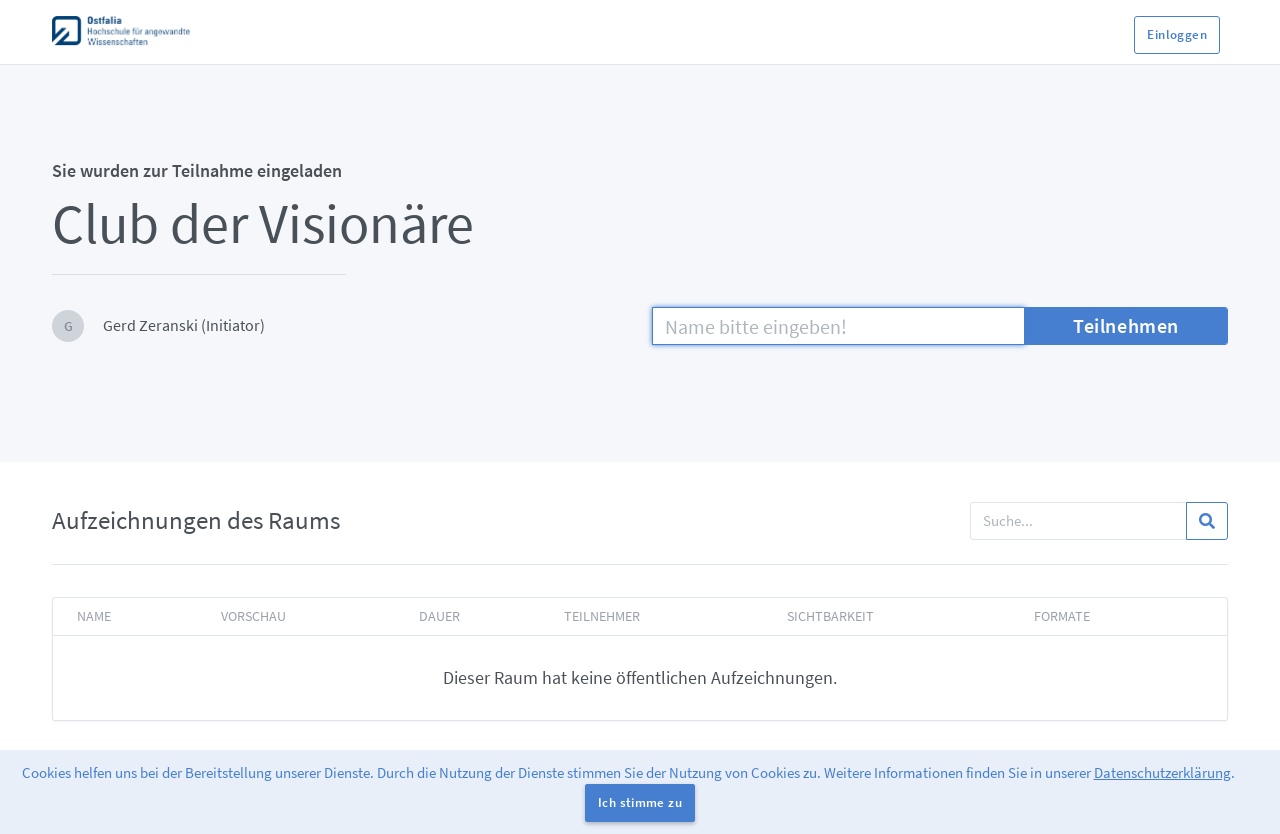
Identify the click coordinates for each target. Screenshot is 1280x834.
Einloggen (1177, 34)
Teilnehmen (1126, 325)
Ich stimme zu (640, 802)
